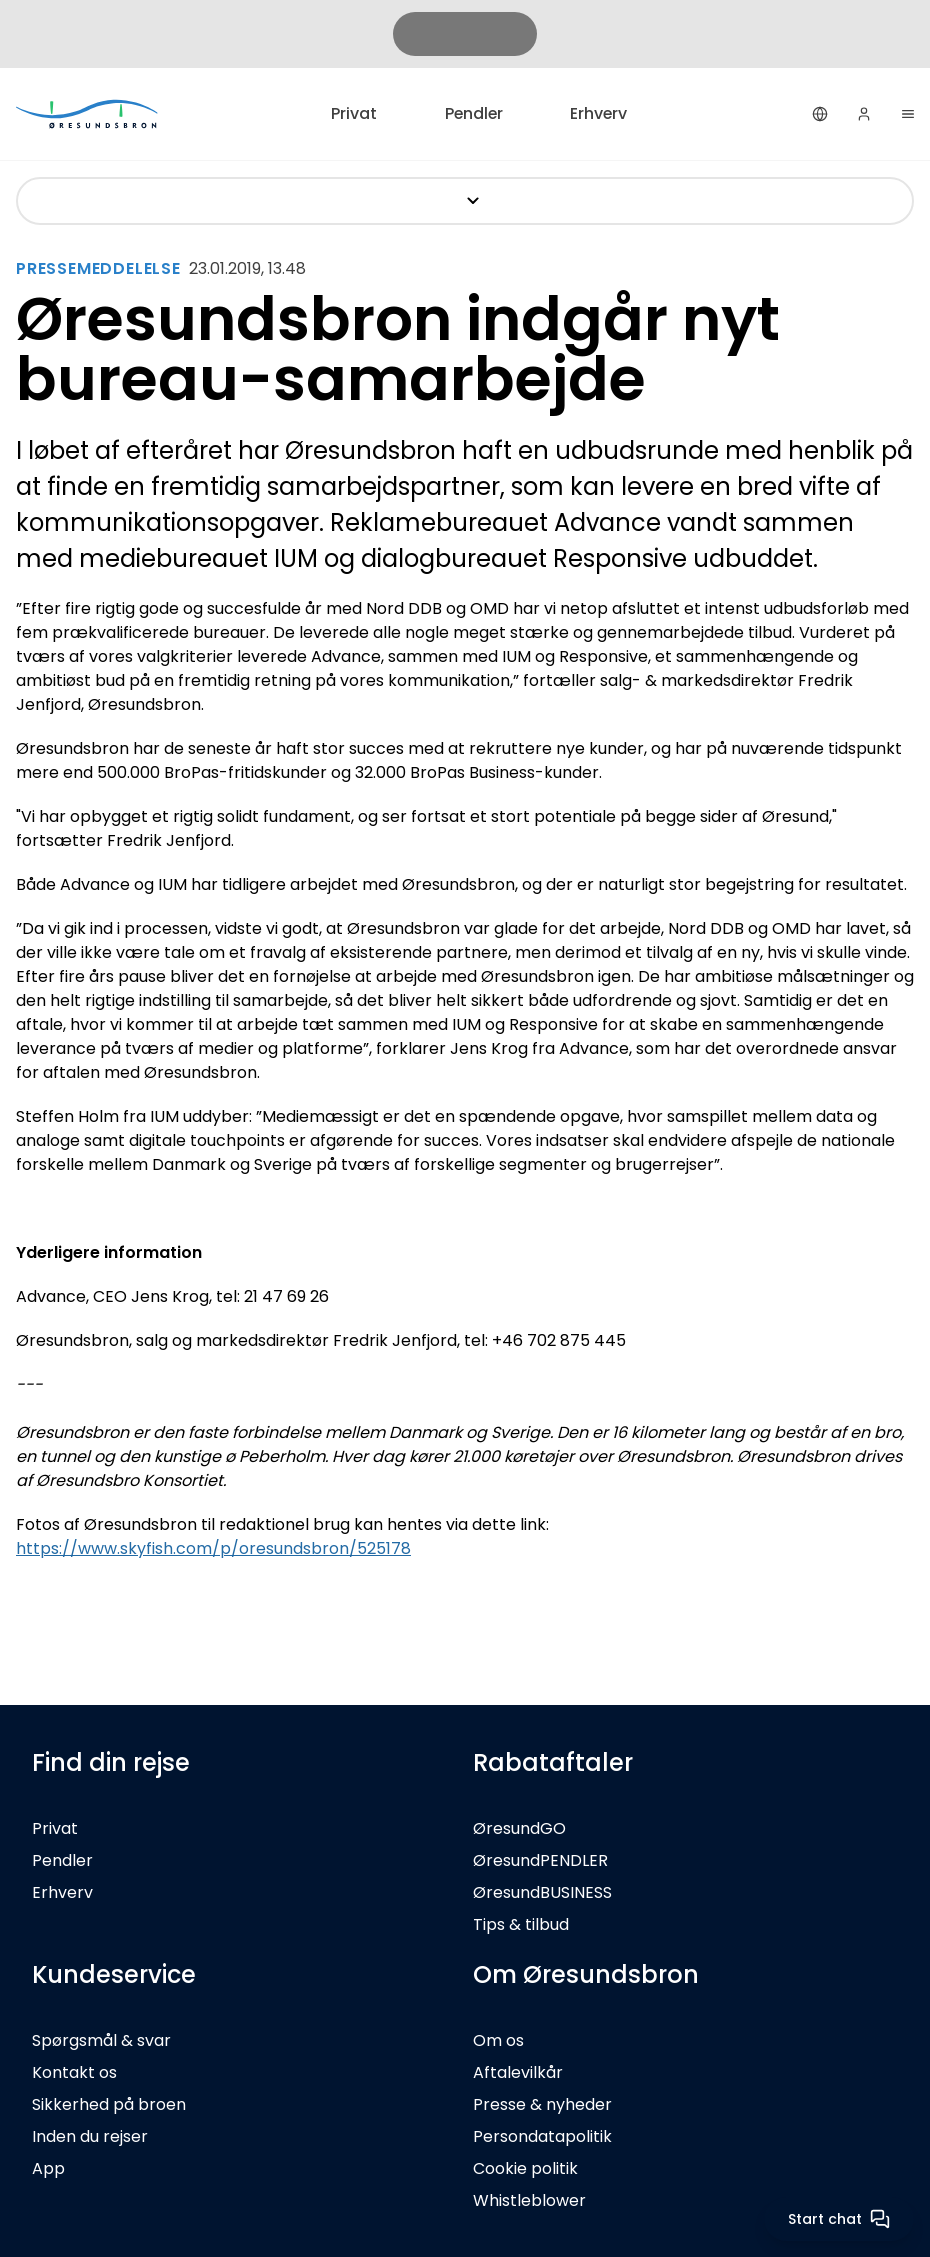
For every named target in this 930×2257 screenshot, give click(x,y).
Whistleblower (529, 2200)
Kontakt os (74, 2072)
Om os (498, 2040)
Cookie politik (525, 2168)
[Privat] (88, 113)
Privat (352, 113)
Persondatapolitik (542, 2136)
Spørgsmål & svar (101, 2040)
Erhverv (600, 113)
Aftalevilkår (518, 2072)
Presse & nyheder (542, 2104)
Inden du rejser (90, 2136)
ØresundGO (519, 1828)
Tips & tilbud (521, 1924)
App (48, 2168)
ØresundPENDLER (540, 1860)
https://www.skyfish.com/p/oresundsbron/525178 (213, 1548)
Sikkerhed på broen (109, 2104)
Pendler (473, 113)
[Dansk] (820, 114)
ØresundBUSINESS (542, 1892)
